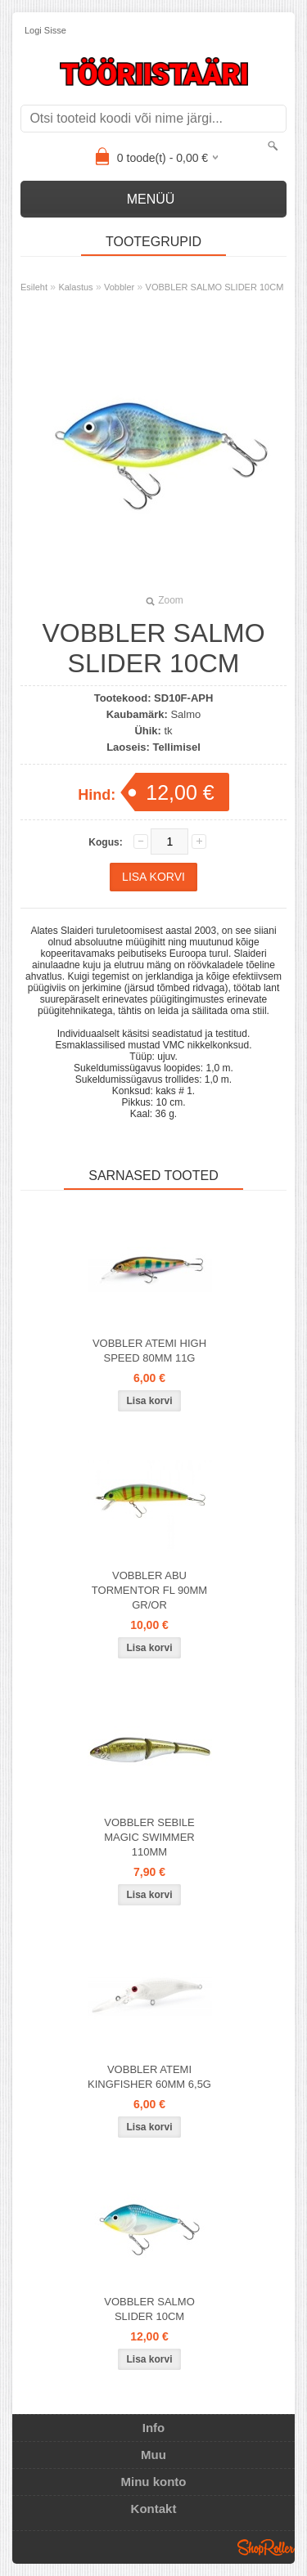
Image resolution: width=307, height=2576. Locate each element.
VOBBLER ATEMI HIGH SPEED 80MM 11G (149, 1350)
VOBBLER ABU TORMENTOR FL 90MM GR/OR (149, 1590)
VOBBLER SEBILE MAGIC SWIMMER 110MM (149, 1837)
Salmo (185, 714)
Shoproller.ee (266, 2547)
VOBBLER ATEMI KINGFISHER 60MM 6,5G (149, 2076)
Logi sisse (45, 30)
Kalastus (75, 287)
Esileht (33, 287)
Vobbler (119, 287)
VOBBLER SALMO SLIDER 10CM (215, 287)
